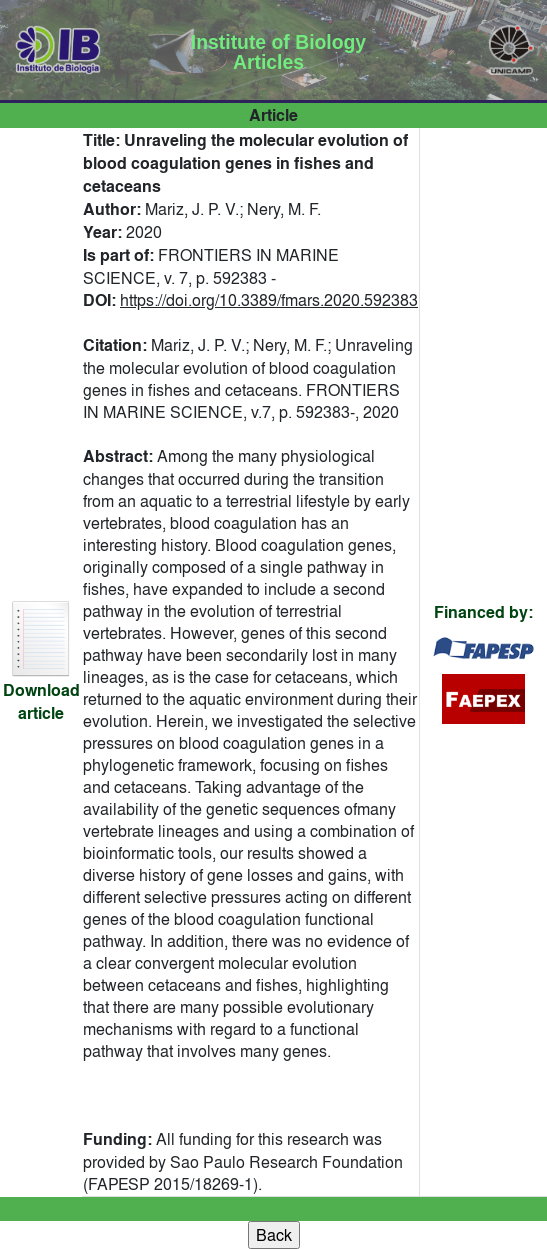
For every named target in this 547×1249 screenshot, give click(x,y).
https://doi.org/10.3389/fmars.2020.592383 (269, 300)
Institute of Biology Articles (278, 52)
